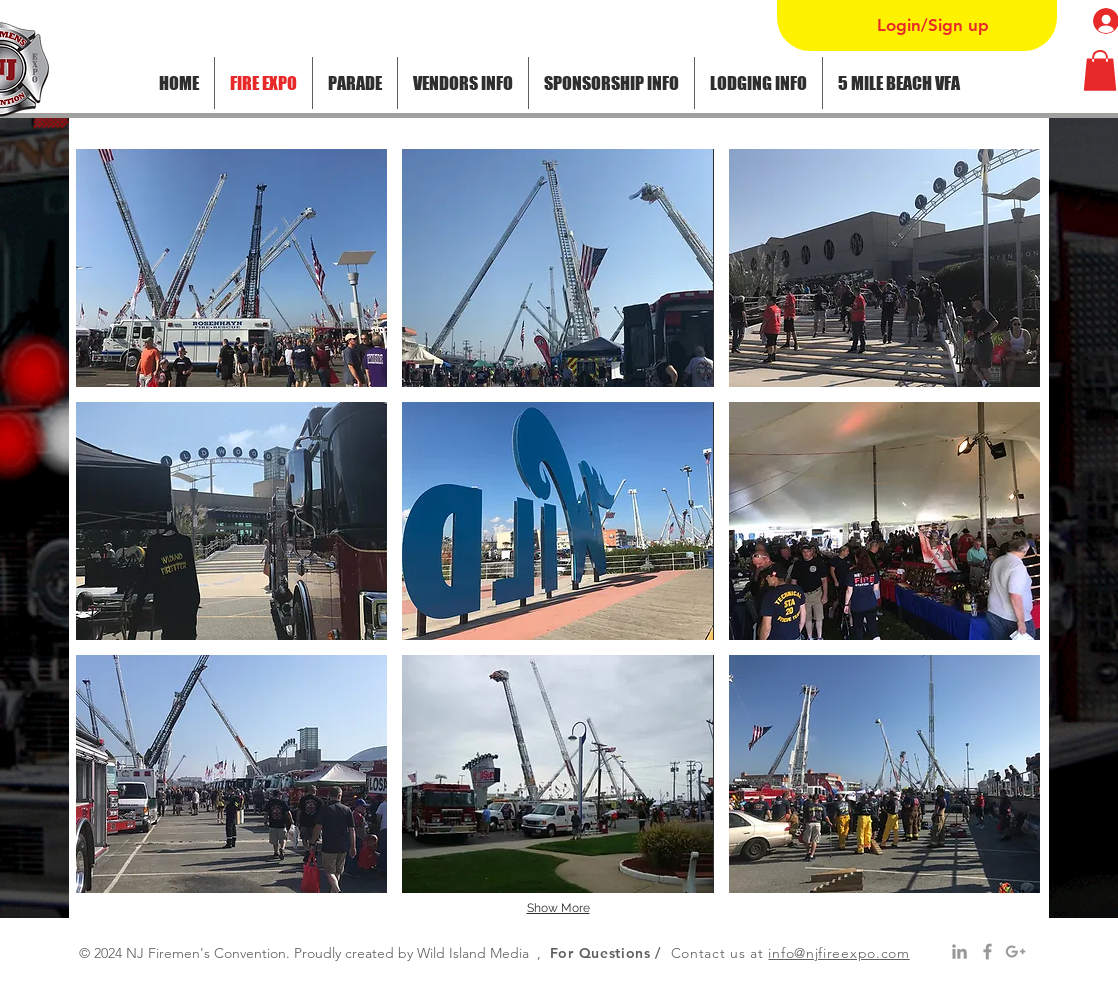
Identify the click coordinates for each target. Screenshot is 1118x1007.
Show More (558, 908)
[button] (355, 83)
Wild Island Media (473, 953)
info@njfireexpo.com (838, 953)
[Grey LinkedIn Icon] (959, 951)
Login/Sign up (933, 25)
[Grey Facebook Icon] (987, 951)
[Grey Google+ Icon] (1015, 951)
